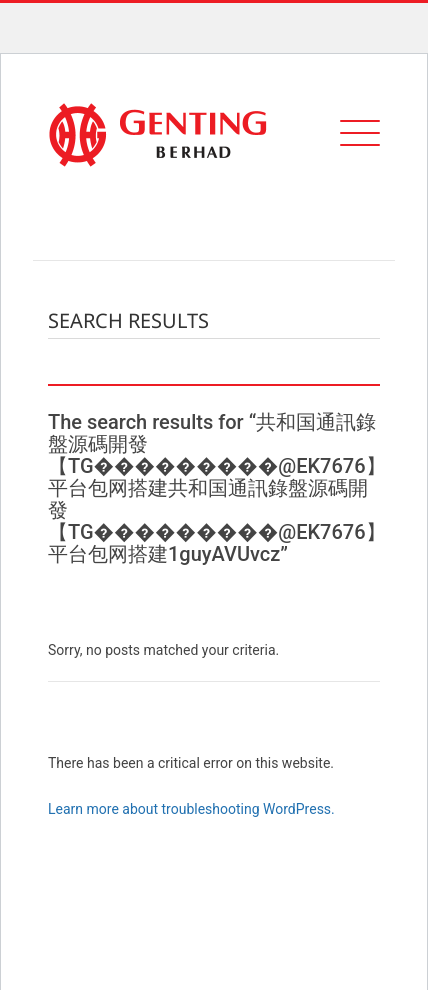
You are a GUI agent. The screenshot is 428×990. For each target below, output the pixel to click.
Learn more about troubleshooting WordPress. (191, 809)
